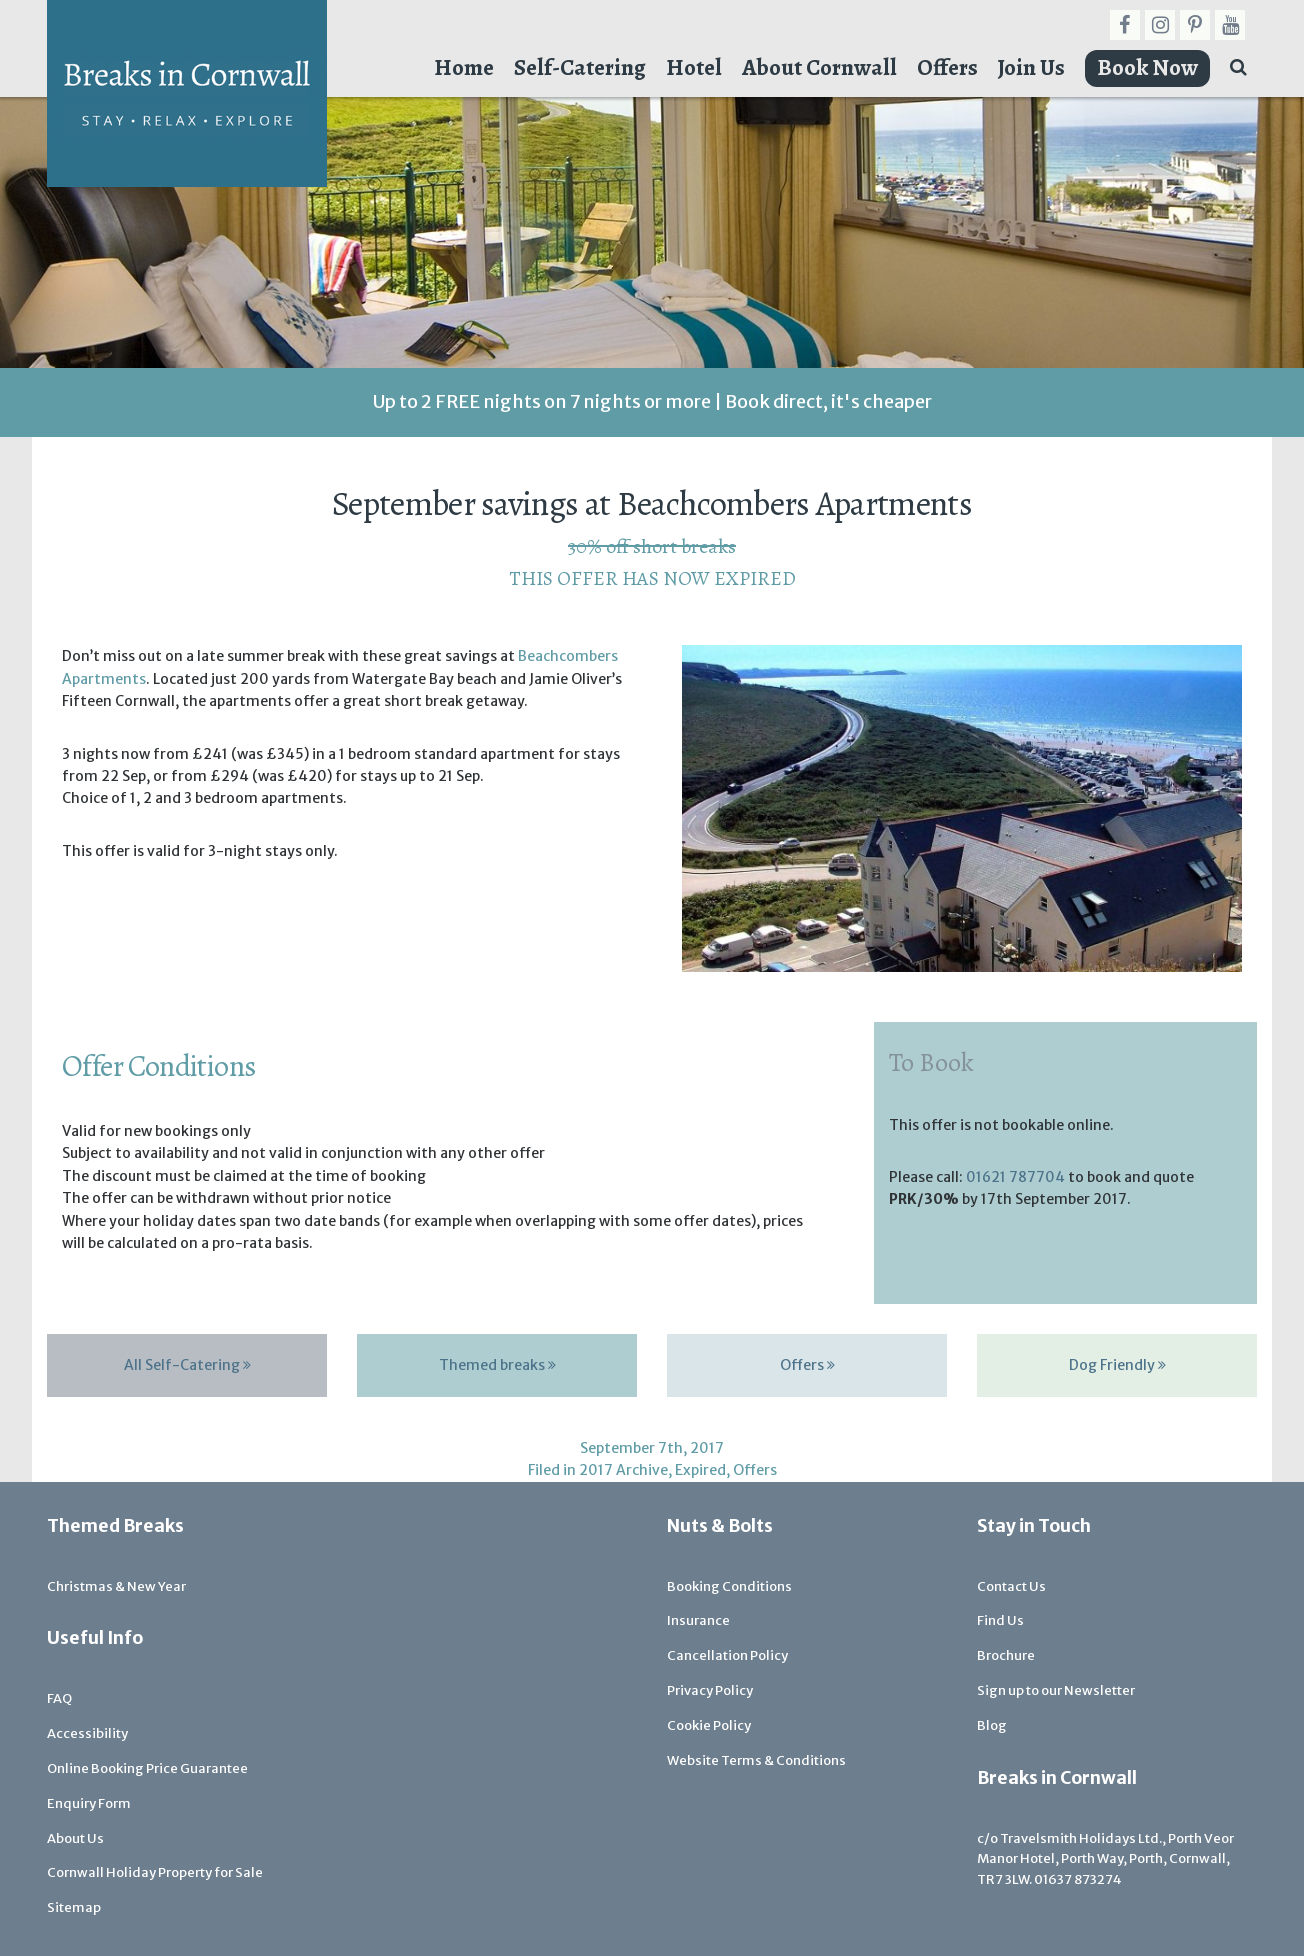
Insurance (698, 1620)
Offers (947, 67)
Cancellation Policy (727, 1655)
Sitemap (74, 1907)
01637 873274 (1078, 1879)
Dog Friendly (1117, 1365)
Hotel (694, 67)
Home (464, 67)
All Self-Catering (187, 1365)
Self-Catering (580, 67)
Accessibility (87, 1733)
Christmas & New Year (116, 1586)
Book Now (1147, 67)
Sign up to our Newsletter (1056, 1690)
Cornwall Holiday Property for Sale (155, 1872)
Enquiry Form (89, 1803)
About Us (75, 1838)
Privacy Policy (710, 1690)
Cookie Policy (709, 1725)
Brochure (1006, 1655)
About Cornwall (819, 67)
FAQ (59, 1698)
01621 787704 (1015, 1177)
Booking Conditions (729, 1586)
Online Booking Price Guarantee (147, 1768)
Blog (992, 1725)
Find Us (1000, 1620)
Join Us (1031, 67)
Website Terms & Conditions (756, 1760)
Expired (700, 1470)
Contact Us (1011, 1586)
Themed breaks (497, 1365)
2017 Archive (623, 1470)
